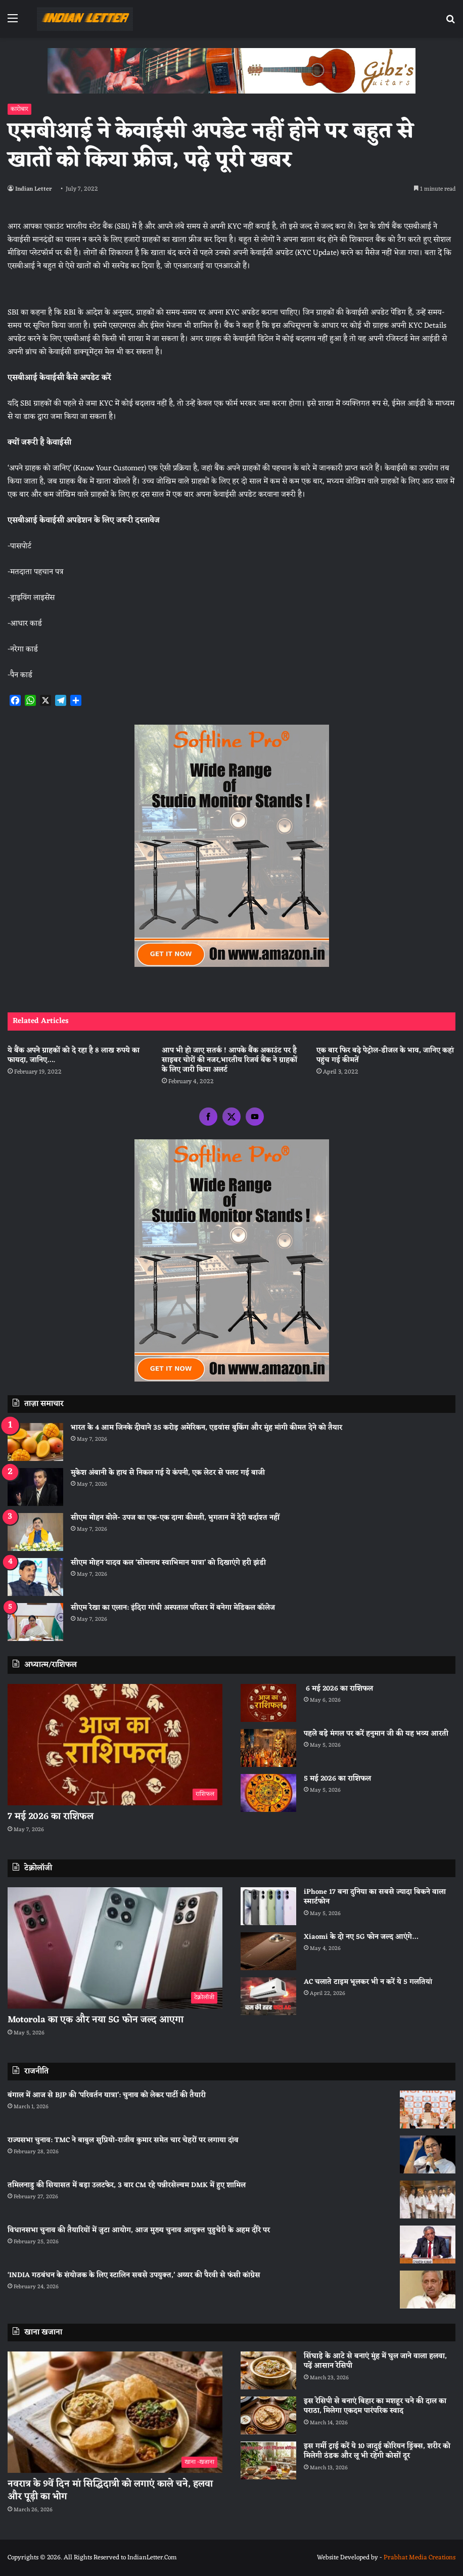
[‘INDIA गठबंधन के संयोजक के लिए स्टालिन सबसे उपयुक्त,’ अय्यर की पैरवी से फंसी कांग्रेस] (427, 2289)
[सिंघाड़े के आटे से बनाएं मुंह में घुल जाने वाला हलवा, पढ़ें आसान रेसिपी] (268, 2370)
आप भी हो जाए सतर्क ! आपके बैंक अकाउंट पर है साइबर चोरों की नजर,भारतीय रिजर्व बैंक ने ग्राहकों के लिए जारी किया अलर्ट (229, 1060)
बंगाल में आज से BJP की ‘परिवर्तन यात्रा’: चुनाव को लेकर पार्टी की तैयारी (107, 2095)
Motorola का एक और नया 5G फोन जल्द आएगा (95, 2020)
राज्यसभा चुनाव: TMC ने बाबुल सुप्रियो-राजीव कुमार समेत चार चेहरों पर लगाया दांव (123, 2140)
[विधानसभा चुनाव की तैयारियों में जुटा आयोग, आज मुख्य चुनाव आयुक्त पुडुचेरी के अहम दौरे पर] (427, 2244)
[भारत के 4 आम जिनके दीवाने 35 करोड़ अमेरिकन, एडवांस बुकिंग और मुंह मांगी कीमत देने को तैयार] (35, 1442)
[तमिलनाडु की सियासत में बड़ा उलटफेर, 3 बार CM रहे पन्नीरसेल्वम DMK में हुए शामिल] (427, 2199)
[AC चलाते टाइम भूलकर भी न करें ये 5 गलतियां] (268, 1996)
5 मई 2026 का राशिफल (337, 1778)
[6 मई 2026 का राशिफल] (268, 1703)
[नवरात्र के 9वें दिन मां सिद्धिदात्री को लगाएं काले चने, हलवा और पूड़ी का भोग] (115, 2412)
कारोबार (19, 109)
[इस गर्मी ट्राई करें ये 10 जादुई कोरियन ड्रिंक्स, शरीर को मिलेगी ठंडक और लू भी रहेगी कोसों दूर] (268, 2460)
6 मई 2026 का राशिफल (338, 1688)
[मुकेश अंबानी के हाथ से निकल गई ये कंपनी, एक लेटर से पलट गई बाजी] (35, 1487)
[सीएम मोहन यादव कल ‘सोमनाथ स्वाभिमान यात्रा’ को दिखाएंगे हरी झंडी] (35, 1577)
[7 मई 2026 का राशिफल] (115, 1744)
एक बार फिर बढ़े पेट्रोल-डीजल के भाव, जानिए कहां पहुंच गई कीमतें (385, 1055)
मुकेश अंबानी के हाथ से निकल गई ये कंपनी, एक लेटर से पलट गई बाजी (168, 1473)
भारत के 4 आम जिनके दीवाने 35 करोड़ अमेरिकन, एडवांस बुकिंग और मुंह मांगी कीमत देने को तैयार (206, 1428)
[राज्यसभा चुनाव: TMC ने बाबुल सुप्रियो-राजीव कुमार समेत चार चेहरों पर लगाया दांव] (427, 2154)
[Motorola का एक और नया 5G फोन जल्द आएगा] (115, 1948)
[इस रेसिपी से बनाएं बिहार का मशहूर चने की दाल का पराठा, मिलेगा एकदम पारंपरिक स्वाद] (268, 2415)
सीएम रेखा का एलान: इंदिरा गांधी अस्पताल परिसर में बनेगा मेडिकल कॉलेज (173, 1608)
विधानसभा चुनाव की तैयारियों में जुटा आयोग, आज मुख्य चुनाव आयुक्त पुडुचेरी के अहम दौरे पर (139, 2230)
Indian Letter (34, 189)
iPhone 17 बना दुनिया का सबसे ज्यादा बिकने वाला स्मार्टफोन (375, 1897)
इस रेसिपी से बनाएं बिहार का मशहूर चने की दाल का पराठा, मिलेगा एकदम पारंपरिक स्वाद (375, 2406)
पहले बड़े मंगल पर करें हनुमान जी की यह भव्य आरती (376, 1733)
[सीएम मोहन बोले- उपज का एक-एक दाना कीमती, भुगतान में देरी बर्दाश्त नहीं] (35, 1532)
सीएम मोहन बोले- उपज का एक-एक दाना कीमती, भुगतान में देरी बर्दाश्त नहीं (175, 1518)
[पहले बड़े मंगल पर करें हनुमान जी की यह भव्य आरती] (268, 1748)
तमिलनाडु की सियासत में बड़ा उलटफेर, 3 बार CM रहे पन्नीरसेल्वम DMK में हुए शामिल (127, 2185)
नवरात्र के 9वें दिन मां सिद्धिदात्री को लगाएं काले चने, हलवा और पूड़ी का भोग (110, 2490)
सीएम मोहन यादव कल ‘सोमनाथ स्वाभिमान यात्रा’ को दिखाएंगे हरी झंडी (168, 1563)
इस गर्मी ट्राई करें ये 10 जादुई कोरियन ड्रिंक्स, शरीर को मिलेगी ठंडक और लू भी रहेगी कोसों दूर (377, 2451)
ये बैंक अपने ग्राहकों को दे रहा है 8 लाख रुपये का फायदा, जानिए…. (74, 1055)
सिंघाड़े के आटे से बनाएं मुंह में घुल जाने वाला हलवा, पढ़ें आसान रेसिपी (375, 2361)
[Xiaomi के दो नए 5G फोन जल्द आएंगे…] (268, 1951)
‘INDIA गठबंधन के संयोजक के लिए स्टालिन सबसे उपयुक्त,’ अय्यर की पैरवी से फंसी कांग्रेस (134, 2275)
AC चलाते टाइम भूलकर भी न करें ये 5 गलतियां (368, 1982)
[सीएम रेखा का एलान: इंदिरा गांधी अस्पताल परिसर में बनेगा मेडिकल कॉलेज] (35, 1622)
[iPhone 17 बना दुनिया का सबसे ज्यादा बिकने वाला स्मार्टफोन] (268, 1906)
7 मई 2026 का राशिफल (51, 1816)
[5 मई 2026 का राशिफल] (268, 1793)
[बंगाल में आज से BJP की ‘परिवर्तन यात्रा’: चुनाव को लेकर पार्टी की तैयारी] (427, 2109)
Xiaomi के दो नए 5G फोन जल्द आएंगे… (361, 1937)
